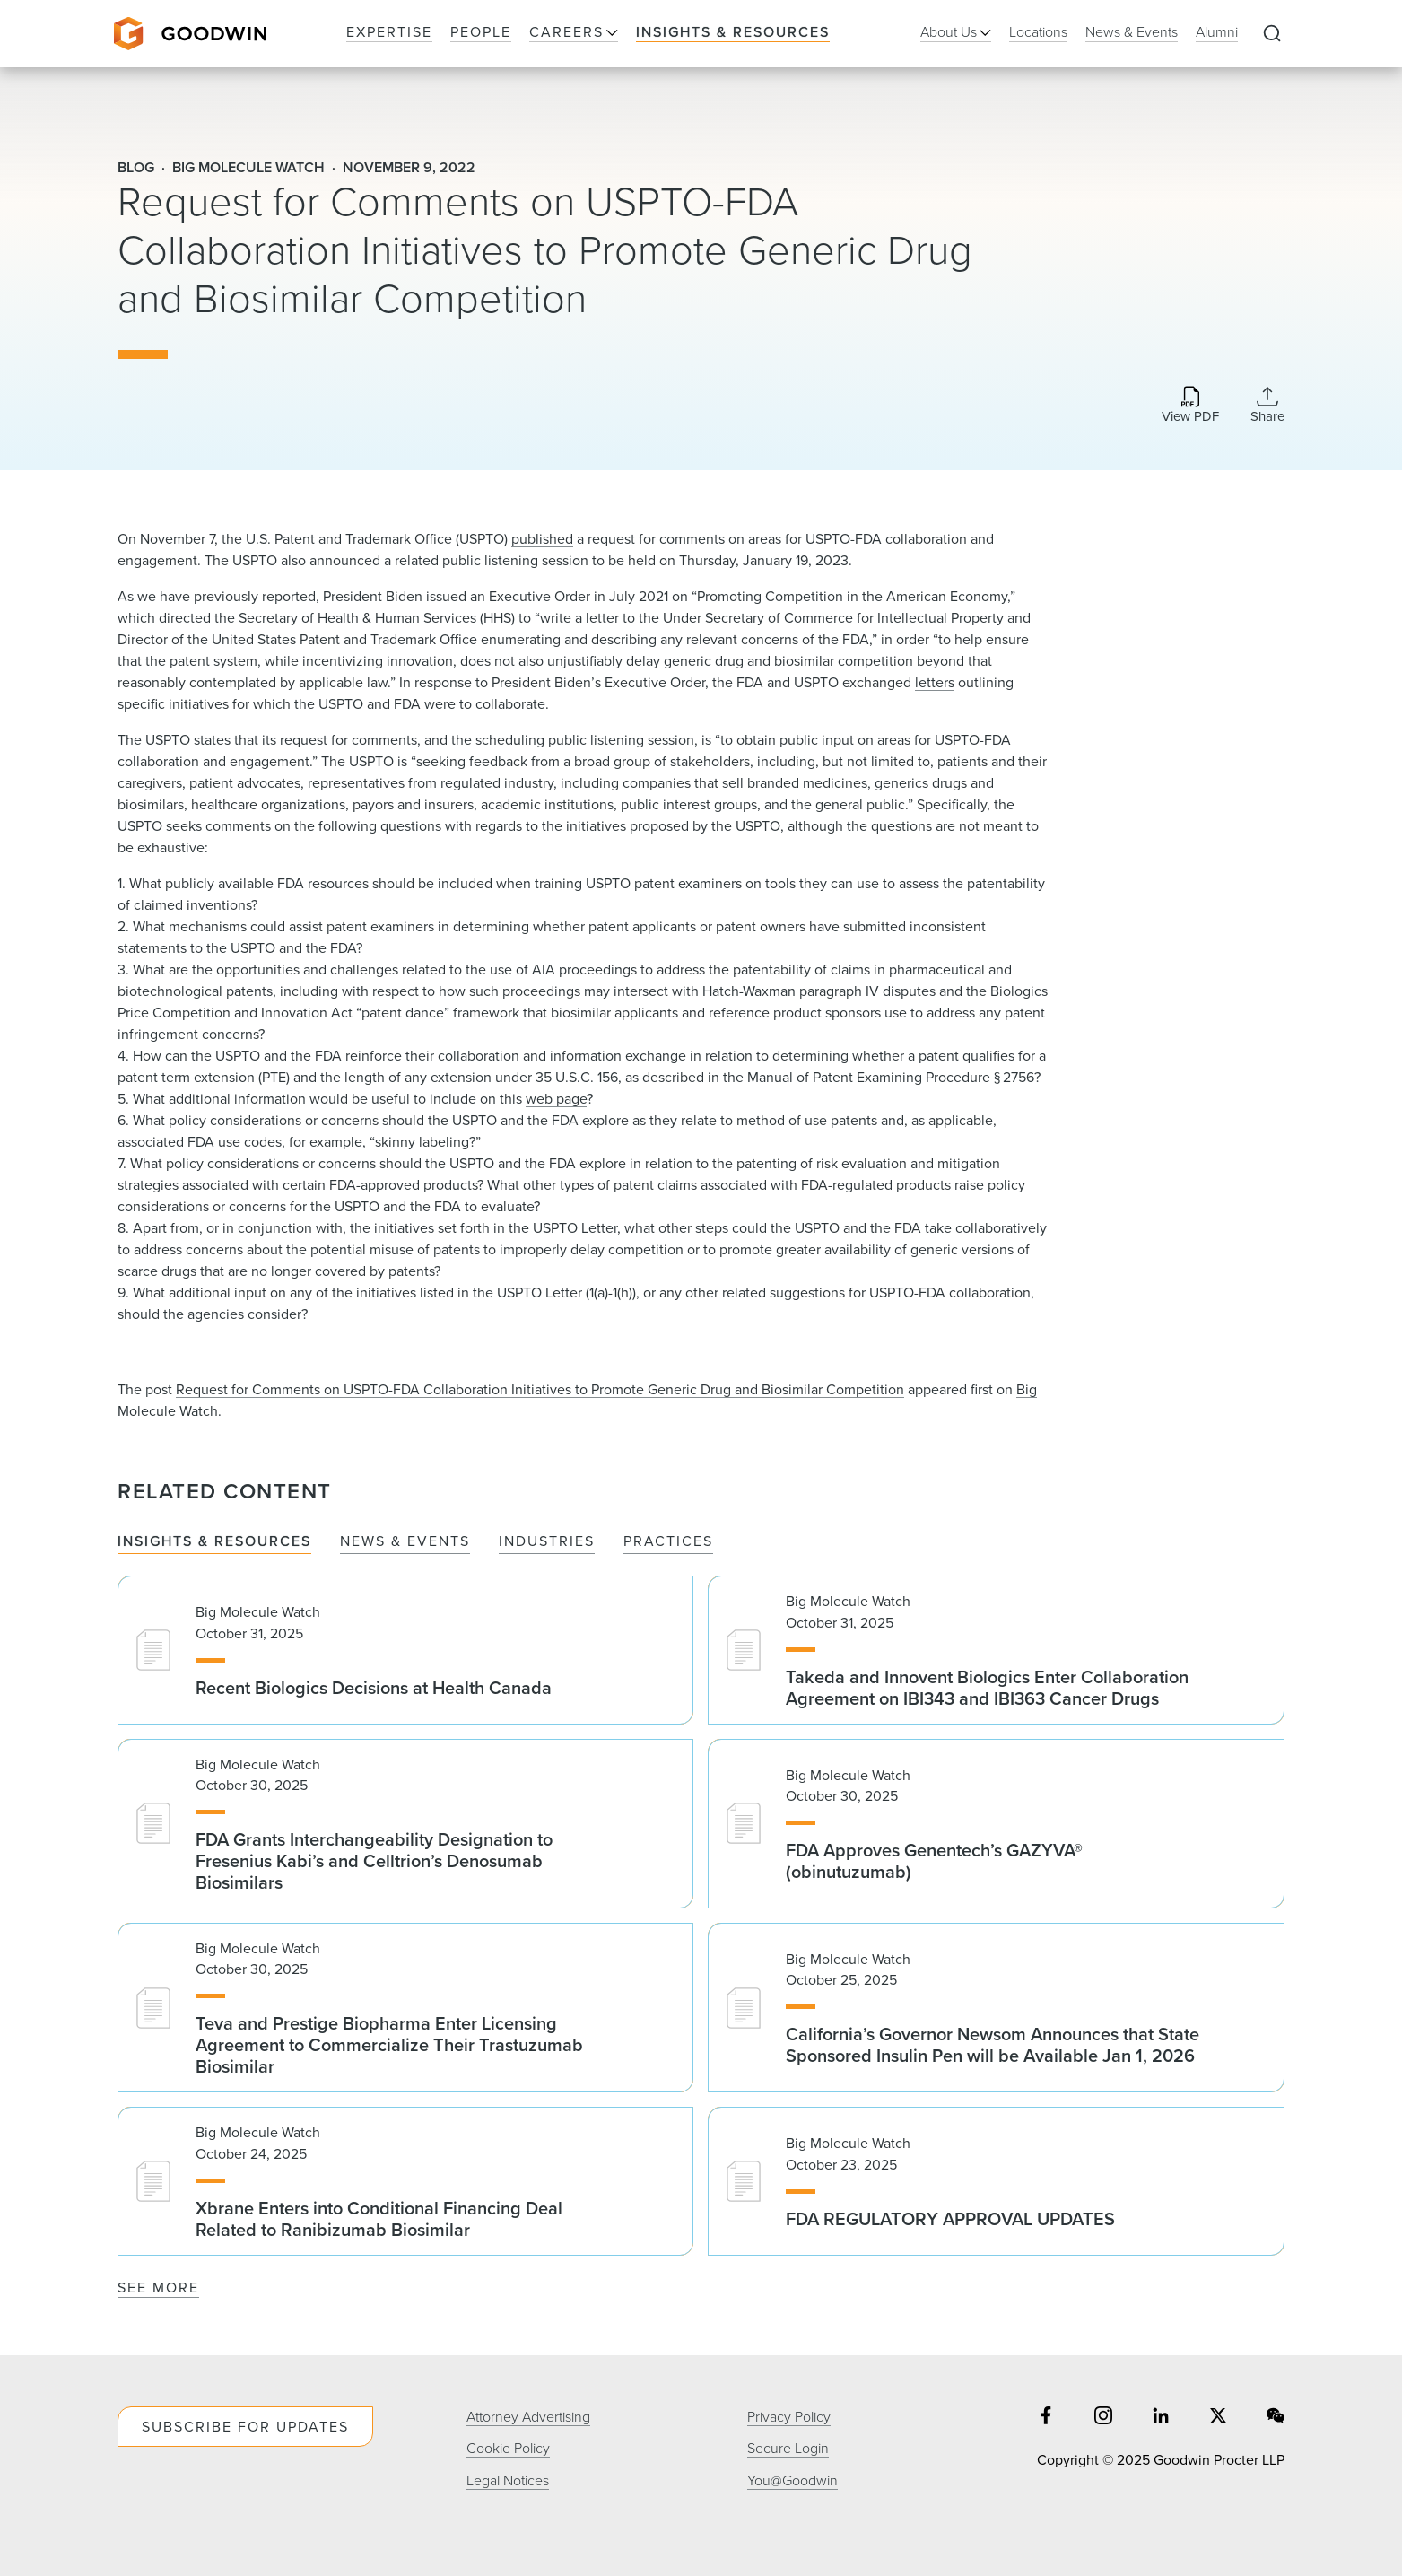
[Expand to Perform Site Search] (1272, 34)
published (542, 538)
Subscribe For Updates (245, 2426)
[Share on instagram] (1103, 2417)
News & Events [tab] (405, 1542)
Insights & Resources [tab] (214, 1542)
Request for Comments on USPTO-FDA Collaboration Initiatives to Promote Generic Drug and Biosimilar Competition (540, 1389)
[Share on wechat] (1275, 2417)
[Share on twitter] (1218, 2417)
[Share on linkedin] (1161, 2417)
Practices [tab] (668, 1542)
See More (158, 2287)
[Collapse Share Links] (1267, 405)
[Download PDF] (1190, 406)
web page (556, 1098)
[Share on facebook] (1046, 2417)
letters (934, 682)
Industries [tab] (547, 1542)
